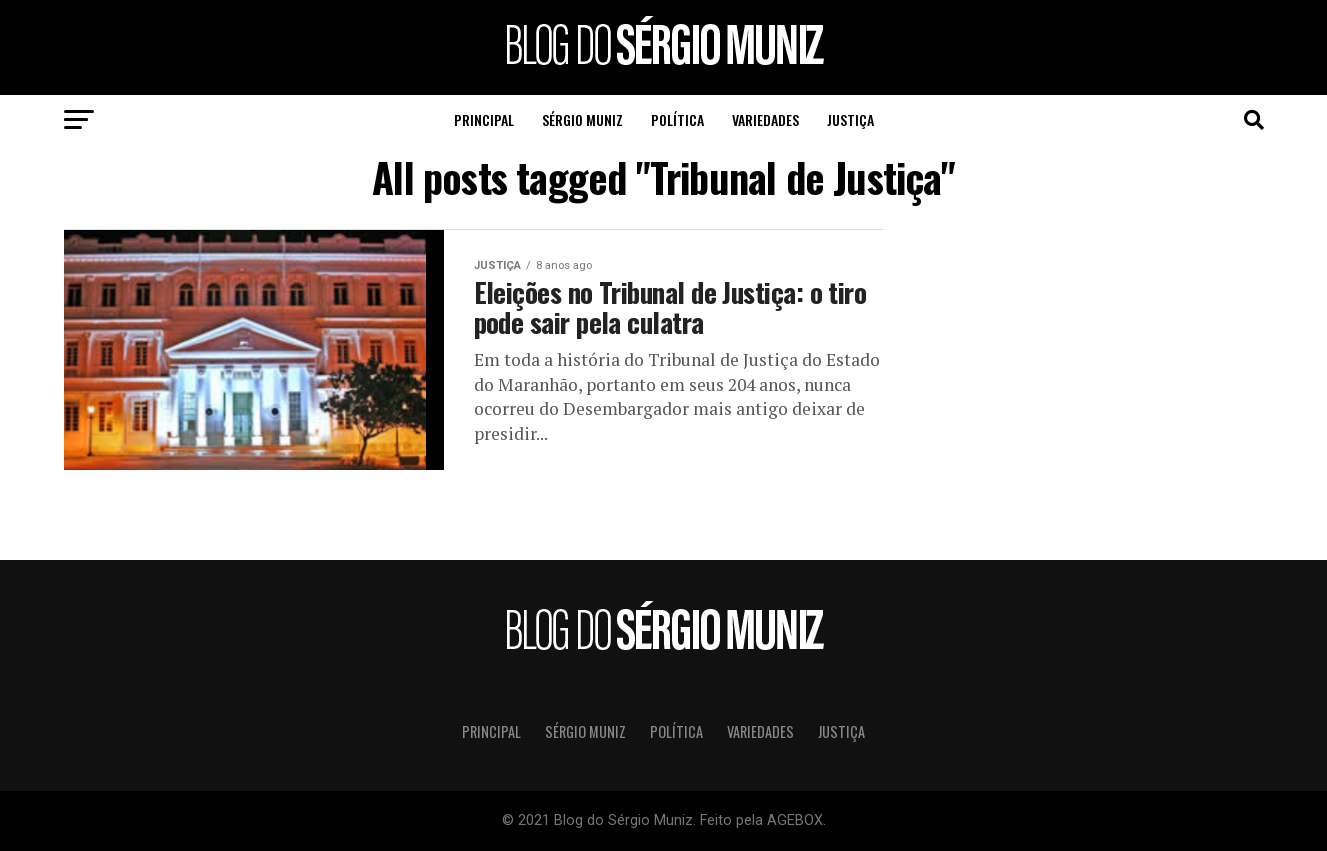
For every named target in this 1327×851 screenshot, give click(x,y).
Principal (484, 119)
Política (677, 119)
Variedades (765, 119)
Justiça (850, 119)
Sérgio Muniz (582, 119)
